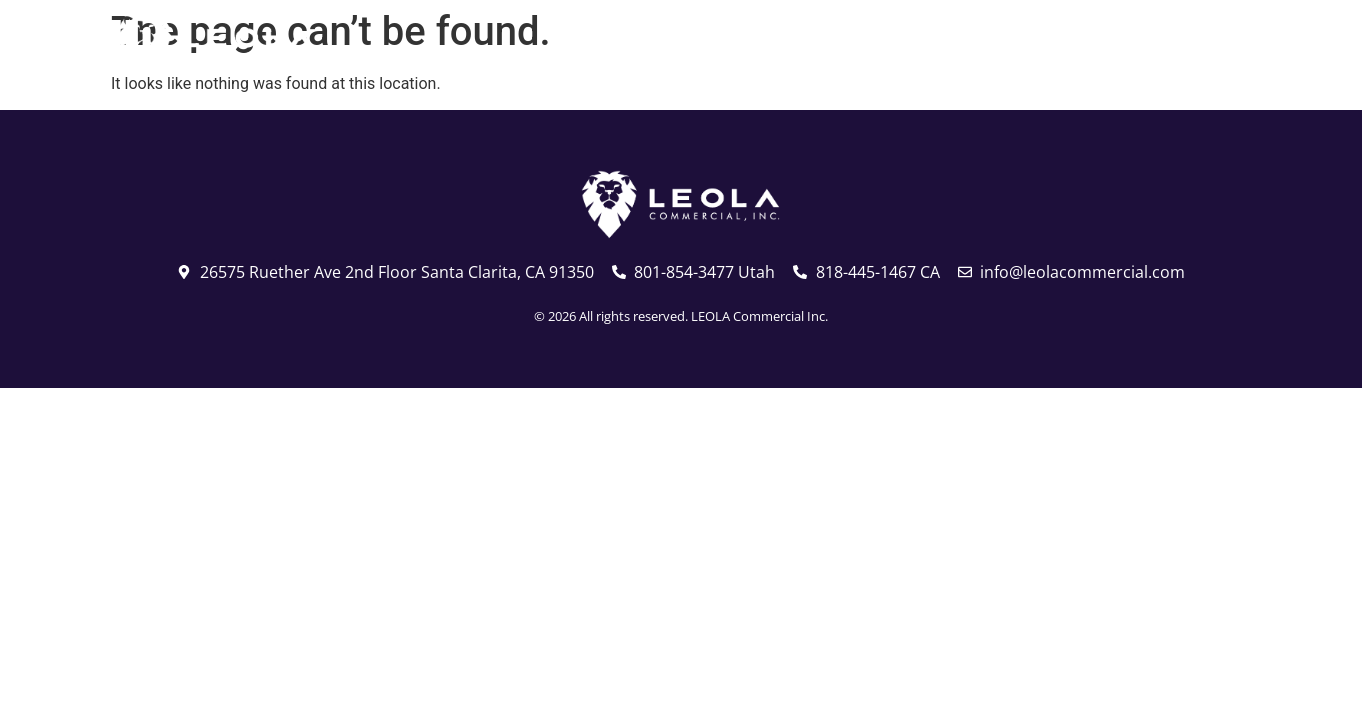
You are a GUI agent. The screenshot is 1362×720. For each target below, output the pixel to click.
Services (1066, 44)
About (945, 45)
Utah (697, 44)
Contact (1189, 44)
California (813, 44)
